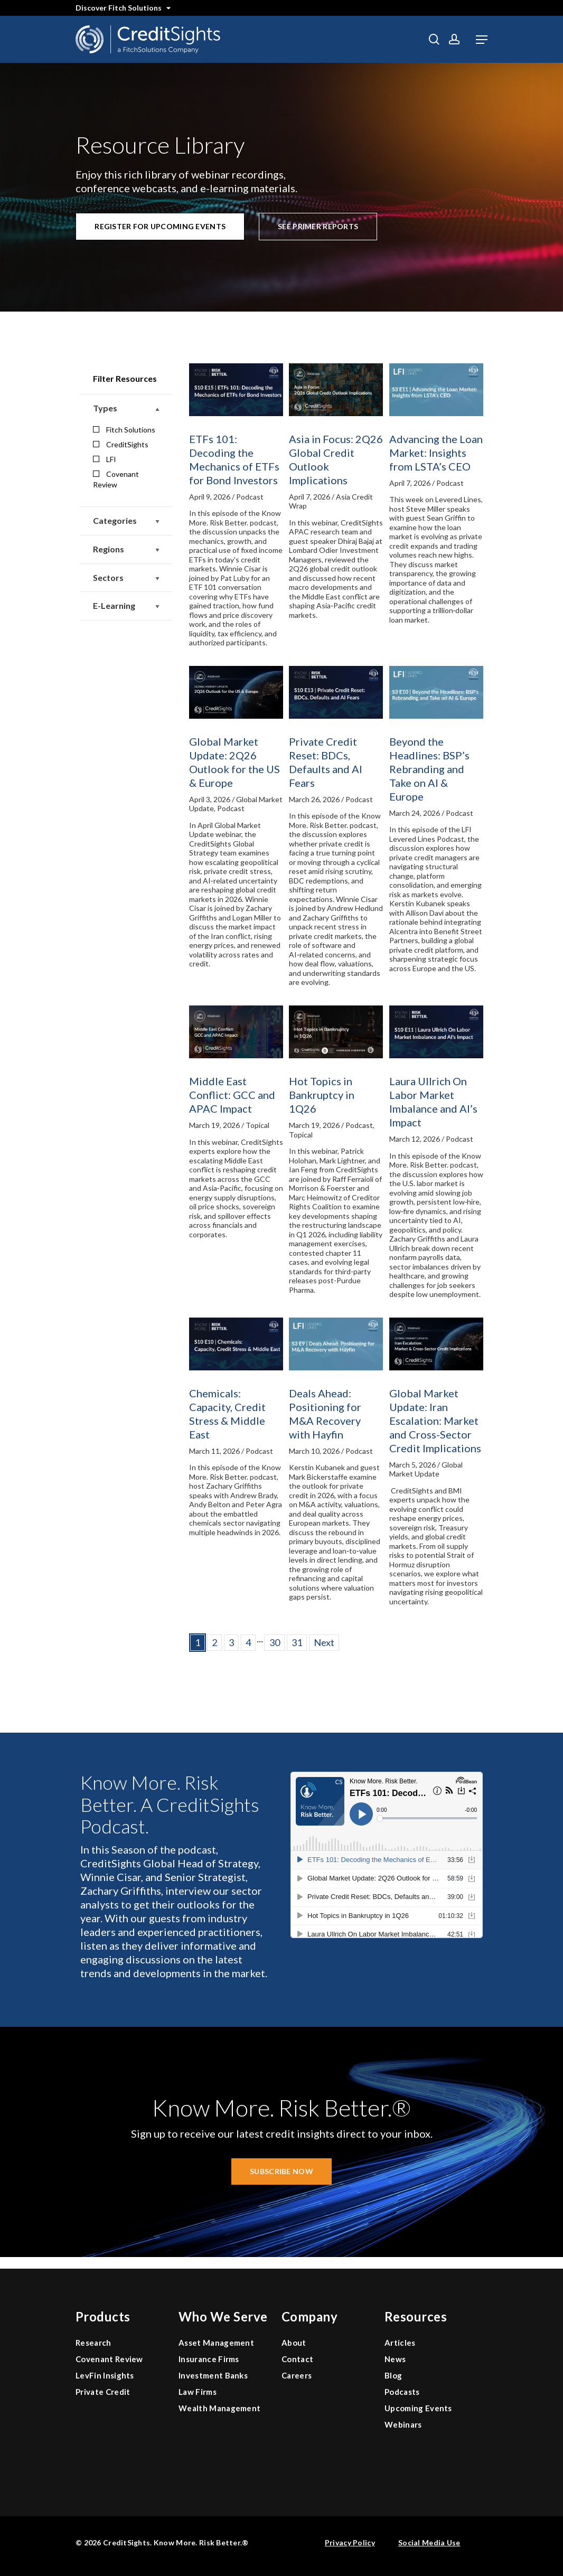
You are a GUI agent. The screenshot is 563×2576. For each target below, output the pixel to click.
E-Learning (126, 606)
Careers (297, 2375)
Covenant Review (116, 479)
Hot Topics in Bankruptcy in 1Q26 (321, 1095)
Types (126, 408)
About (294, 2342)
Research (93, 2342)
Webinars (403, 2424)
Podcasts (402, 2391)
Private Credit (103, 2391)
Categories (126, 521)
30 (274, 1642)
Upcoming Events (418, 2408)
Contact (297, 2359)
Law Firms (198, 2391)
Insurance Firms (209, 2359)
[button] (481, 39)
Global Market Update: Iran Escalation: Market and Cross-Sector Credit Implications (435, 1420)
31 (297, 1642)
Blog (393, 2375)
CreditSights (120, 444)
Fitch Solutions (124, 429)
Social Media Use (429, 2542)
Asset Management (216, 2342)
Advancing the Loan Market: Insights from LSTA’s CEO (436, 453)
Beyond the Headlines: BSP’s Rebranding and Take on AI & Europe (429, 769)
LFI (104, 459)
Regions (126, 549)
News (395, 2359)
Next (324, 1642)
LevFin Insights (105, 2375)
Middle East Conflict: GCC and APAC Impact (232, 1095)
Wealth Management (219, 2408)
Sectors (126, 578)
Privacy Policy (350, 2542)
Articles (400, 2342)
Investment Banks (213, 2375)
